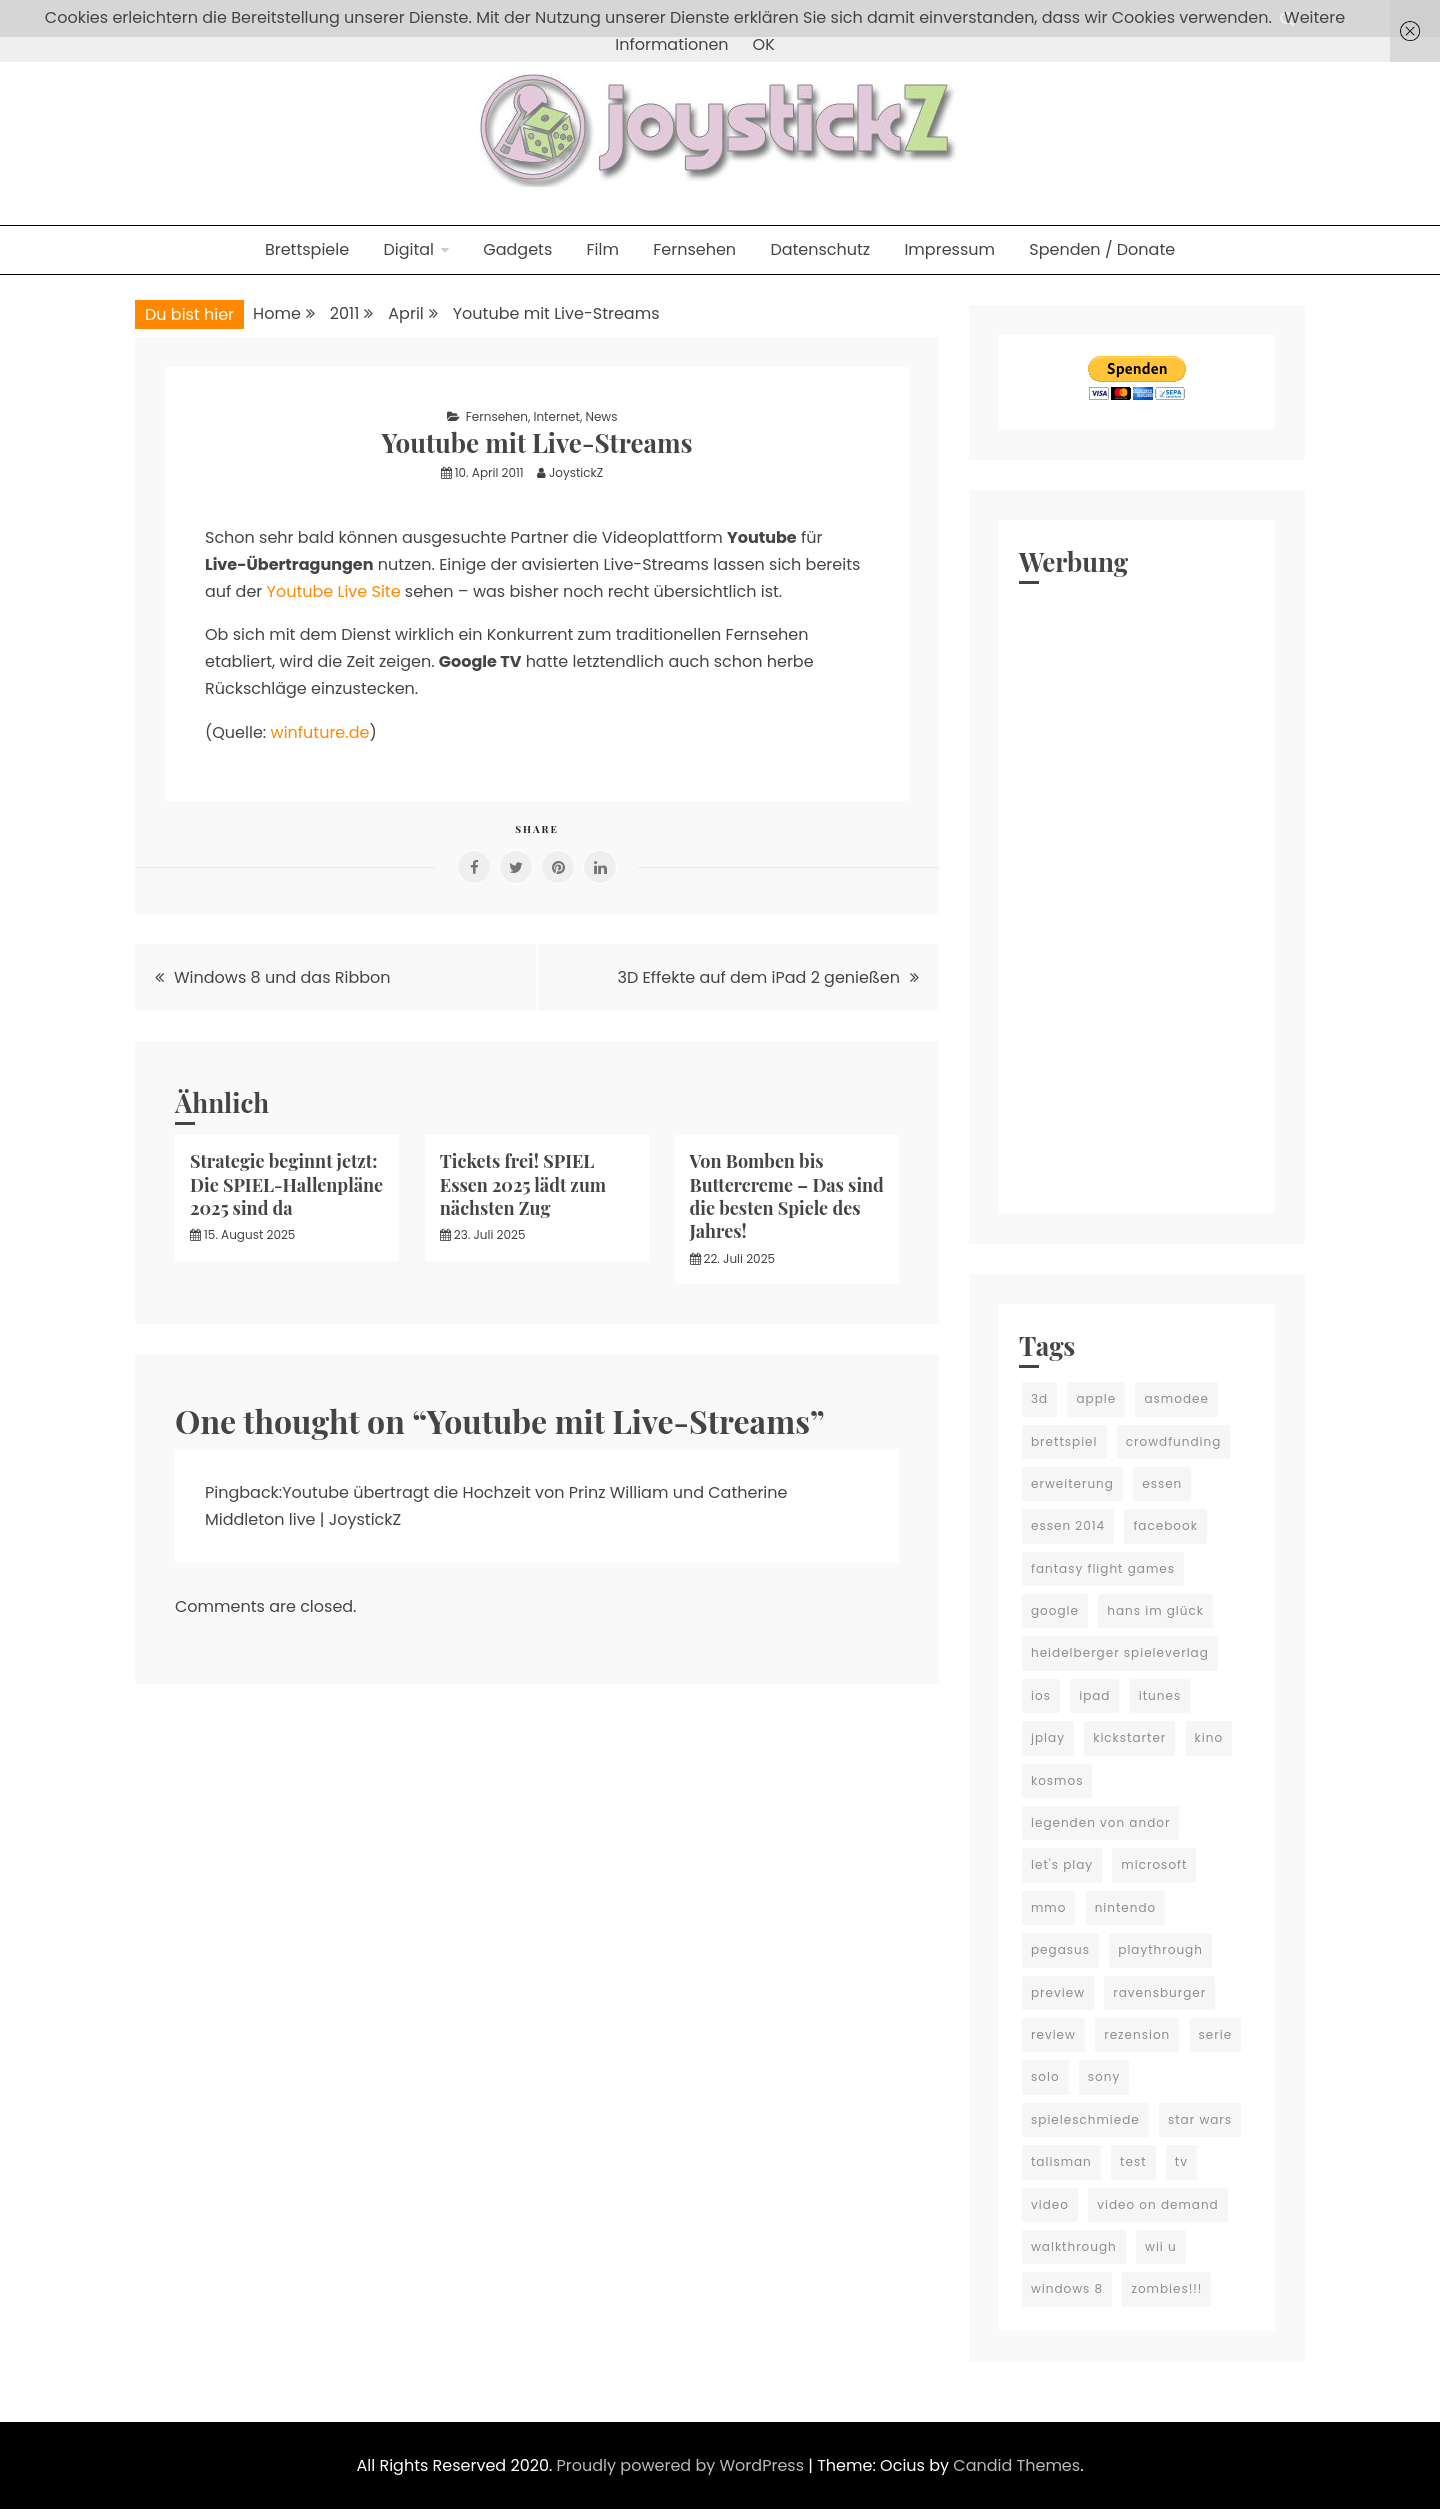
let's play (1062, 1864)
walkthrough (1074, 2246)
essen (1162, 1483)
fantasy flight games (1103, 1568)
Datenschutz (820, 249)
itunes (1160, 1695)
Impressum (949, 249)
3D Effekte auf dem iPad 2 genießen (759, 977)
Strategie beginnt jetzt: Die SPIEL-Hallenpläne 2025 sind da (286, 1184)
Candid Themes (1016, 2465)
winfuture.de (320, 732)
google (1055, 1610)
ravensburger (1159, 1992)
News (601, 416)
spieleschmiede (1085, 2119)
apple (1096, 1398)
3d (1039, 1398)
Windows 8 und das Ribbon (282, 977)
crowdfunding (1174, 1441)
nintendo (1126, 1907)
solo (1045, 2076)
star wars (1200, 2119)
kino (1209, 1737)
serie (1216, 2034)
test (1133, 2161)
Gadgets (517, 249)
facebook (1165, 1525)
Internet (556, 416)
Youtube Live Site (334, 591)
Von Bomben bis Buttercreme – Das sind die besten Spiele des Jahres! (787, 1196)
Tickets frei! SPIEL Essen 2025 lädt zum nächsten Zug (523, 1184)
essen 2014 (1068, 1525)
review (1053, 2034)
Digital (408, 249)
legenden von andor (1100, 1822)
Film (603, 249)
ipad (1094, 1695)
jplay (1048, 1737)
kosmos (1057, 1780)
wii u (1161, 2246)
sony (1104, 2076)
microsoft (1154, 1864)
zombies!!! (1166, 2288)
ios (1041, 1695)
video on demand (1158, 2204)
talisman (1061, 2161)
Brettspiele (307, 249)
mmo (1048, 1907)
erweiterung (1072, 1483)
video (1050, 2204)
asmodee (1176, 1398)
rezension (1137, 2034)
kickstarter (1129, 1737)
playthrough (1160, 1949)
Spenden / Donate (1102, 249)
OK (764, 44)
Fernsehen (694, 249)
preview (1058, 1992)
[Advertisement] (1137, 894)
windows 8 (1067, 2288)
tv (1181, 2161)
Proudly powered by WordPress (683, 2465)
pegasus (1060, 1949)
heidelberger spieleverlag (1120, 1652)
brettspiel (1064, 1441)
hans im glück (1155, 1610)
